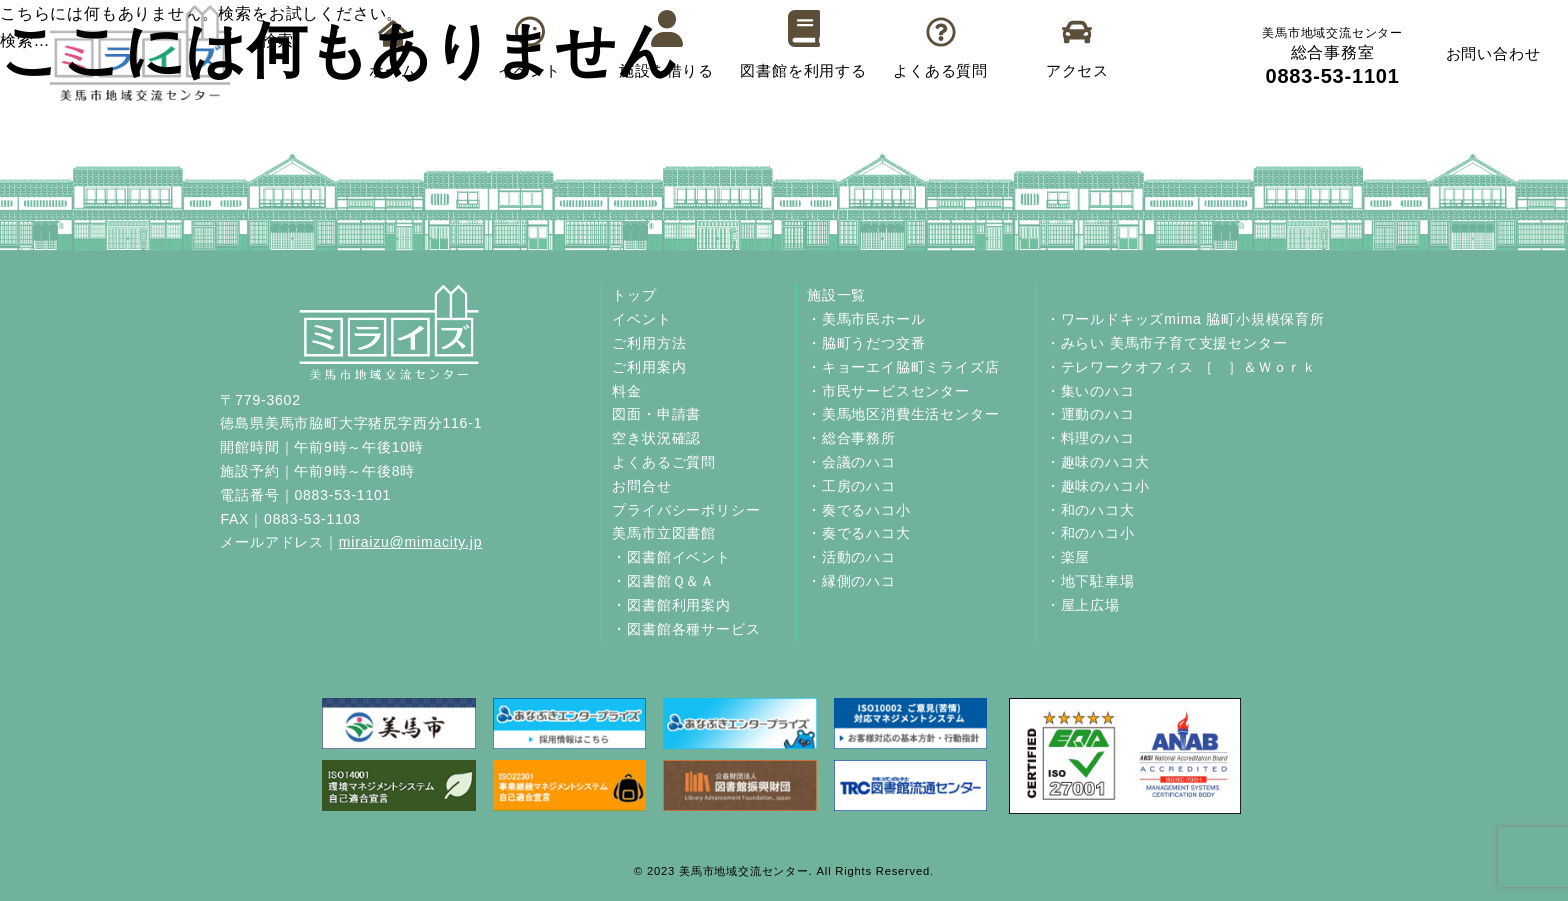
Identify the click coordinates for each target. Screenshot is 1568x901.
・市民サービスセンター (888, 391)
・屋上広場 (1083, 605)
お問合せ (641, 486)
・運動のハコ (1090, 414)
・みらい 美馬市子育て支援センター (1167, 343)
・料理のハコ (1090, 438)
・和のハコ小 (1090, 533)
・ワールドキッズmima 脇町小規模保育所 (1185, 319)
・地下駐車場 (1090, 581)
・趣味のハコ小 (1098, 486)
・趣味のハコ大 (1098, 462)
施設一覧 (836, 295)
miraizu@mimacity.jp (411, 542)
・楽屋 (1068, 557)
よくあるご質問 (664, 462)
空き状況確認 (656, 438)
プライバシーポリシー (686, 510)
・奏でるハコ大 (859, 533)
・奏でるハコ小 (859, 510)
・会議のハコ (851, 462)
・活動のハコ (851, 557)
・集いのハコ (1090, 391)
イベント (641, 319)
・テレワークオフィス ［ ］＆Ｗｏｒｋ (1181, 367)
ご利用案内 (649, 367)
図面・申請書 (656, 414)
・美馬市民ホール (866, 319)
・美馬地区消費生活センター (903, 414)
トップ (634, 295)
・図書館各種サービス (686, 629)
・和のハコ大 (1090, 510)
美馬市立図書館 (664, 533)
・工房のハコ (851, 486)
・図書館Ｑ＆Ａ (663, 581)
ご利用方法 (649, 343)
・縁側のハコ (851, 581)
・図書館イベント (671, 557)
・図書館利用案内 (671, 605)
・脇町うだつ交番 (866, 343)
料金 (627, 391)
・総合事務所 (851, 438)
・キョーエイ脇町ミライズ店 (903, 367)
